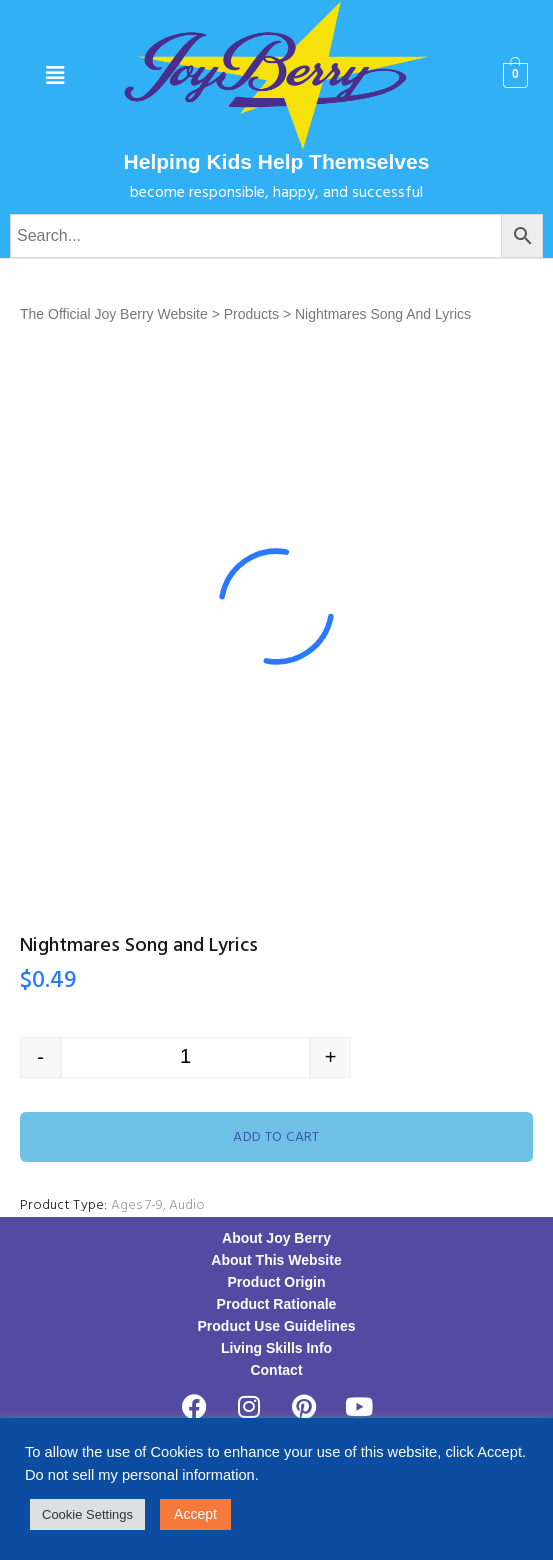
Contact (276, 1370)
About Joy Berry (276, 1238)
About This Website (276, 1260)
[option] (276, 606)
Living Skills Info (276, 1348)
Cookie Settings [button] (87, 1514)
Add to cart (276, 1137)
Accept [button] (195, 1514)
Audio (187, 1205)
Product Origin (277, 1282)
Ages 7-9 (137, 1205)
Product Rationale (277, 1304)
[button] (55, 76)
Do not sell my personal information (140, 1475)
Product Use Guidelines (277, 1326)
